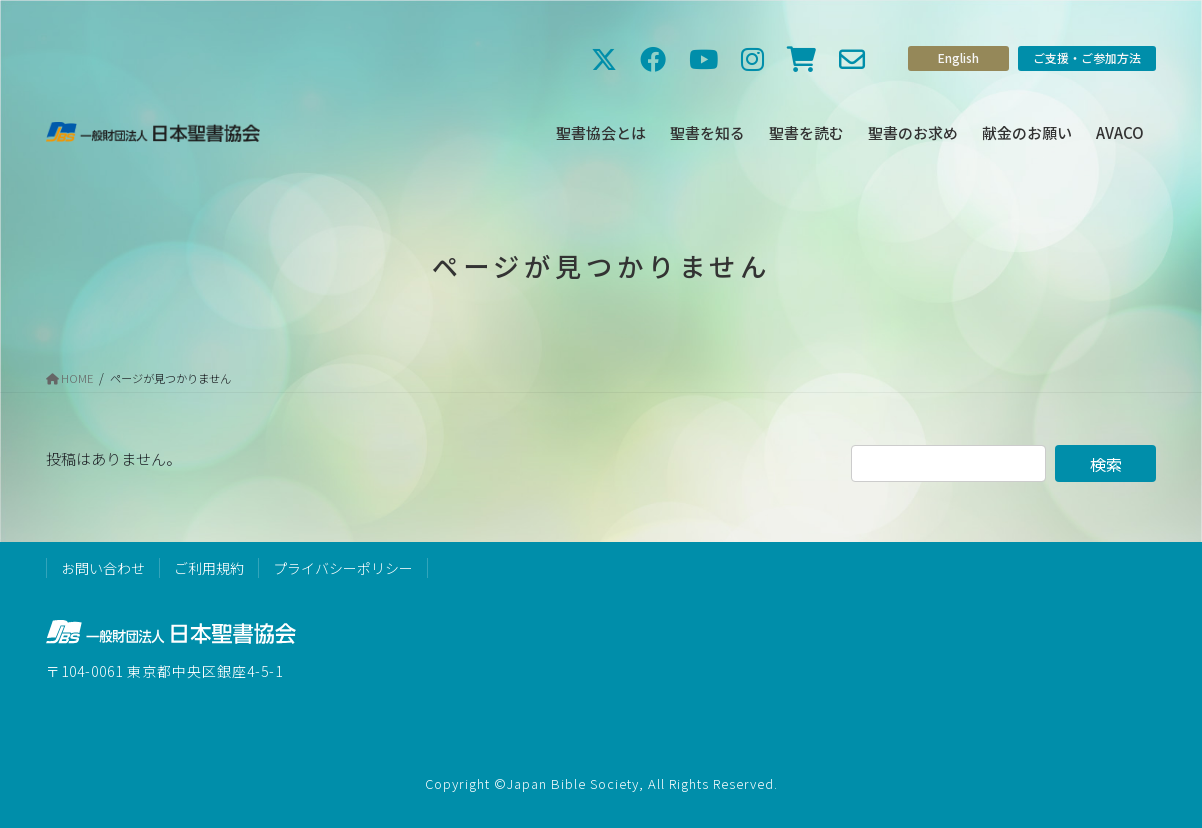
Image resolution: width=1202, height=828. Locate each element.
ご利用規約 (209, 568)
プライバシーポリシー (343, 568)
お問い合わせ (103, 568)
